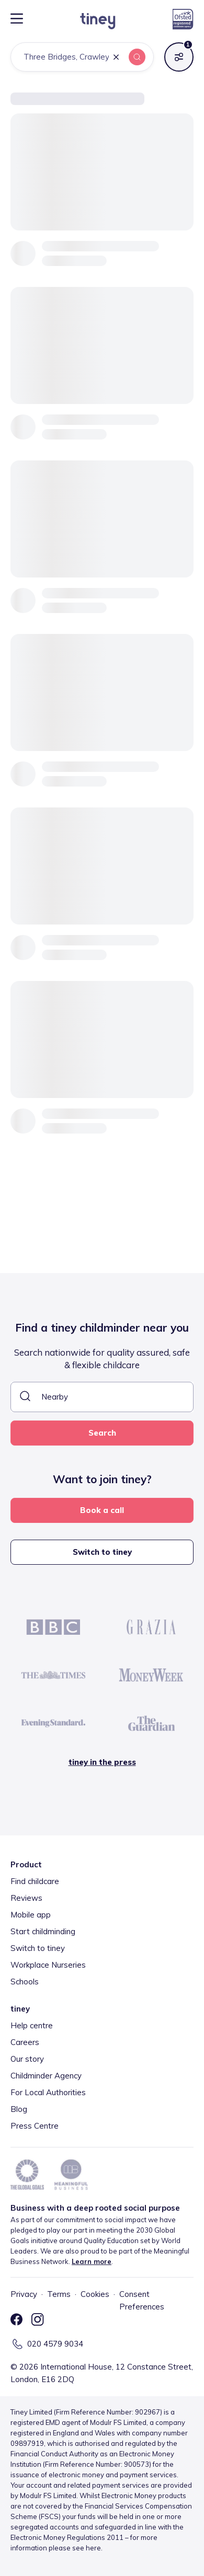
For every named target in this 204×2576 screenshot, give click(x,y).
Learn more (91, 2261)
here (93, 2548)
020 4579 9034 (55, 2344)
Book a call (102, 1510)
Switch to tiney (102, 1552)
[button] (116, 58)
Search (102, 1433)
